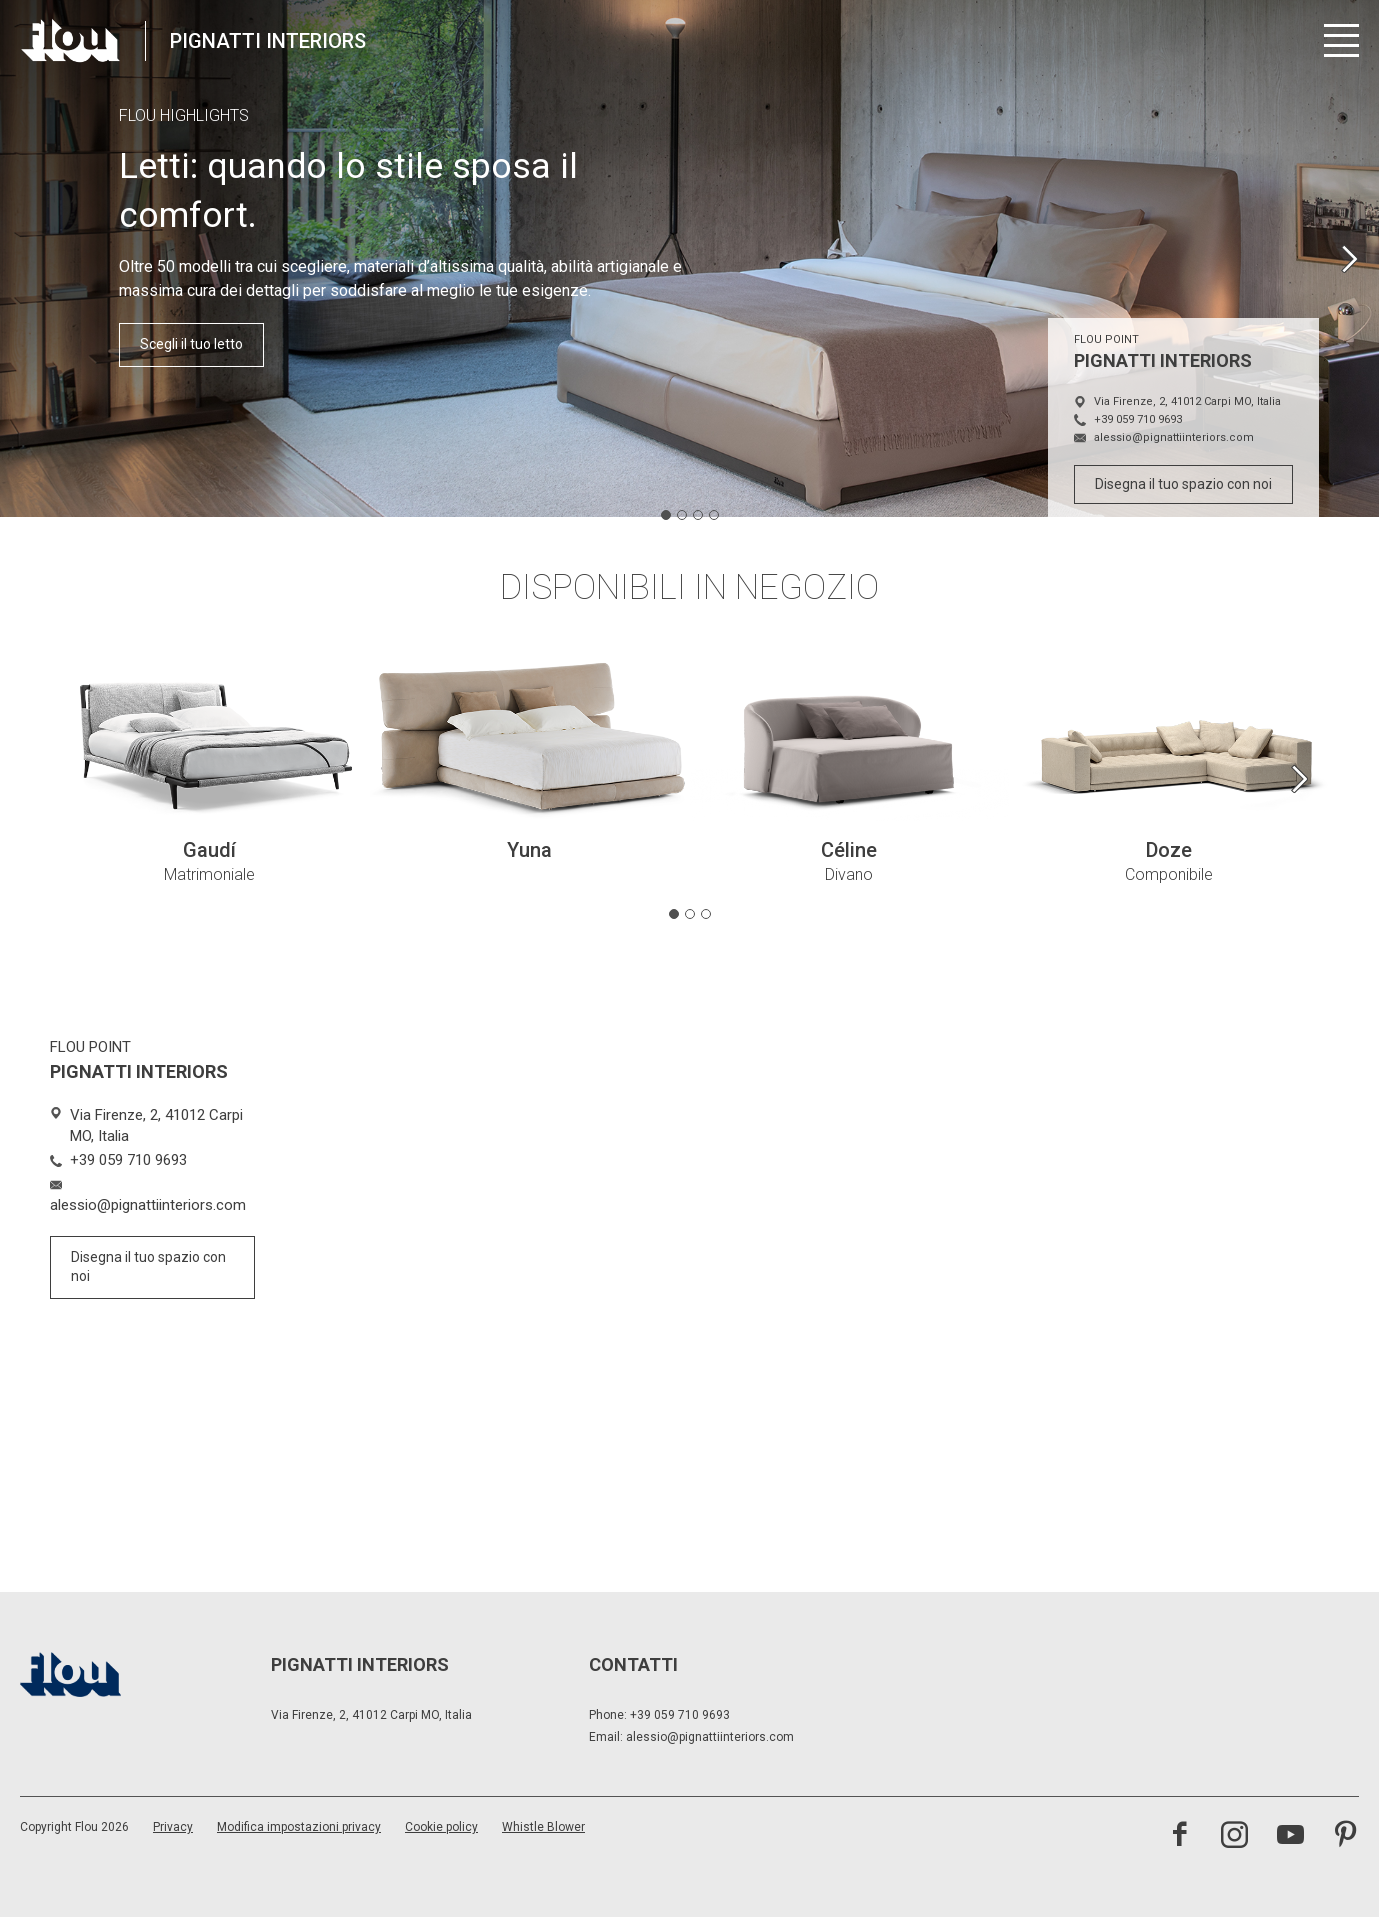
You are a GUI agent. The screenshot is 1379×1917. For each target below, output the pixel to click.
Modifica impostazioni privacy (299, 1827)
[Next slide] (1349, 259)
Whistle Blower (543, 1827)
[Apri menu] (1341, 40)
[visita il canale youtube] (1290, 1837)
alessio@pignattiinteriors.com (710, 1737)
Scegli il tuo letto (191, 344)
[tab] (666, 515)
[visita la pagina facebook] (1179, 1837)
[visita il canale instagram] (1234, 1837)
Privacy (173, 1827)
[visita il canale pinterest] (1345, 1837)
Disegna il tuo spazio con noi (1183, 484)
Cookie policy (441, 1827)
